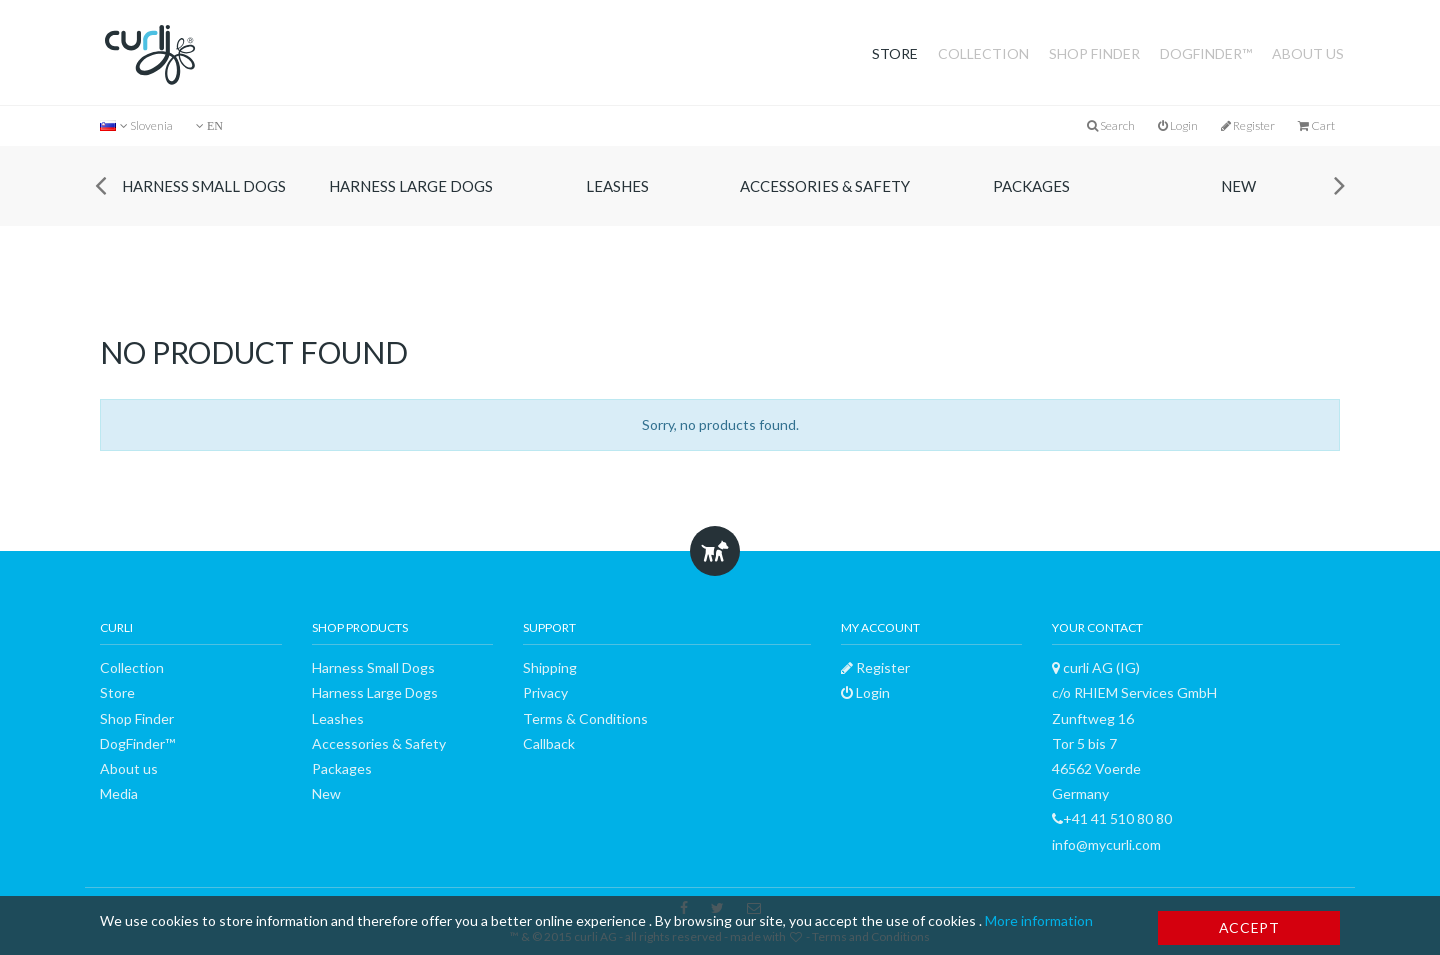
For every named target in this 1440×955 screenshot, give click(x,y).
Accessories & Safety (825, 186)
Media (119, 793)
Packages (1031, 186)
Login (1178, 125)
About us (1308, 53)
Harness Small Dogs (204, 186)
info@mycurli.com (1106, 844)
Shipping (550, 667)
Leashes (617, 186)
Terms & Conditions (585, 718)
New (1238, 186)
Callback (549, 743)
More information (1039, 920)
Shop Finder (1094, 53)
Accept (1249, 927)
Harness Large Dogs (411, 186)
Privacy (545, 692)
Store (895, 53)
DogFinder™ (1206, 53)
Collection (983, 53)
